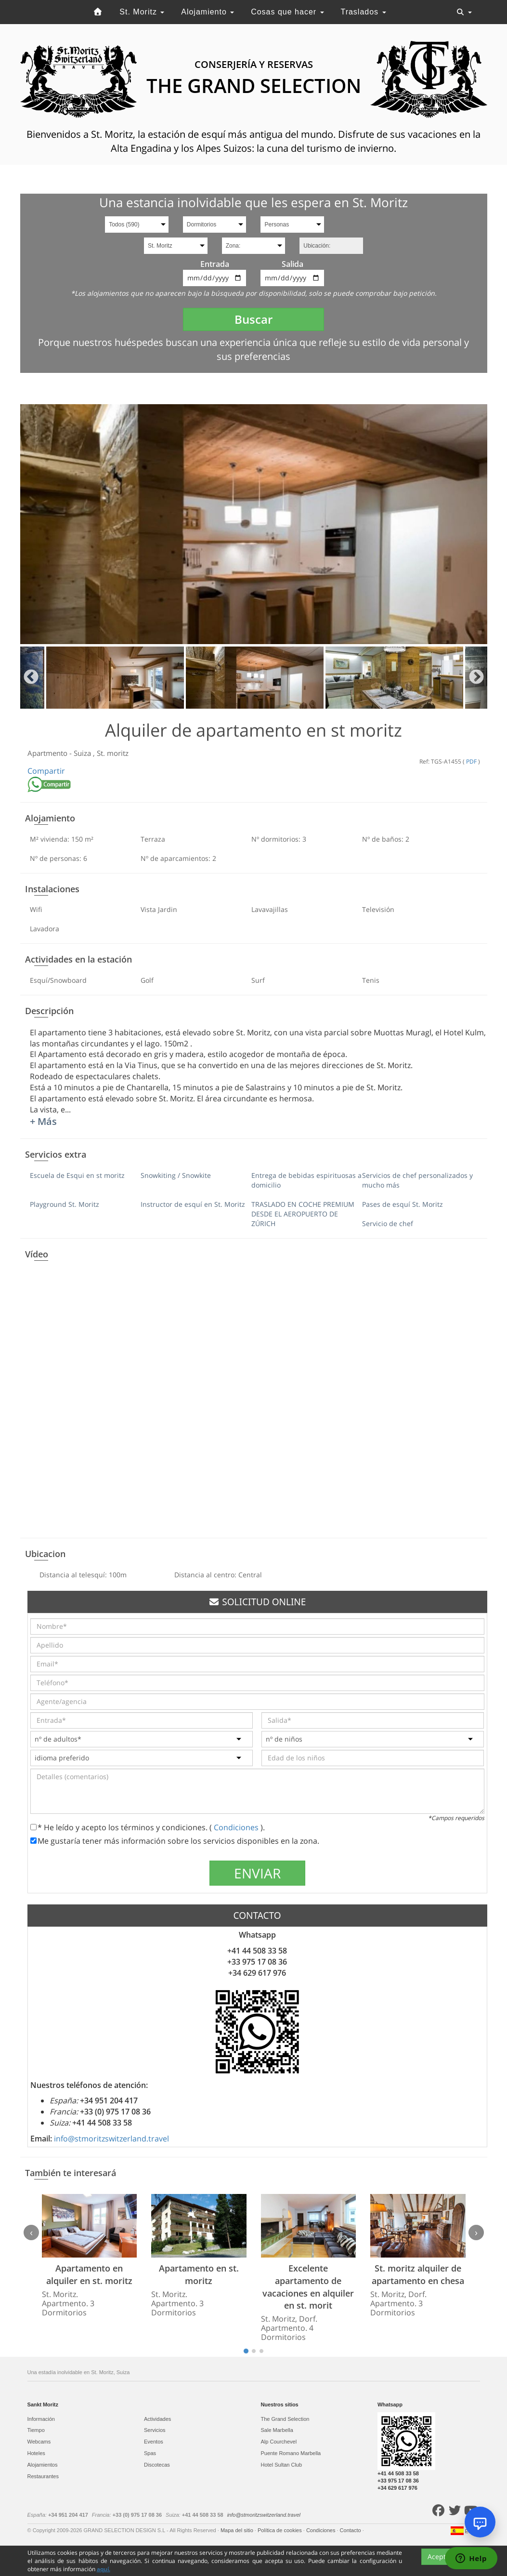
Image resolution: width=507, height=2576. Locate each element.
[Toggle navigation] (464, 12)
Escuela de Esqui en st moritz (77, 1175)
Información (41, 2419)
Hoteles (36, 2453)
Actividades (157, 2419)
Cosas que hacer (287, 12)
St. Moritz (141, 12)
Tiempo (36, 2430)
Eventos (153, 2441)
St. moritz (113, 753)
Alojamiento (207, 12)
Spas (150, 2453)
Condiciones (237, 1827)
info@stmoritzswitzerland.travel (111, 2138)
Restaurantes (43, 2476)
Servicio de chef (387, 1223)
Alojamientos (42, 2465)
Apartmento (48, 753)
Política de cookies (280, 2530)
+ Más (43, 1121)
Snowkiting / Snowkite (176, 1175)
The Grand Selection (285, 2419)
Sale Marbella (277, 2430)
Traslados (363, 12)
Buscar (253, 319)
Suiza (83, 753)
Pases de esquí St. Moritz (402, 1204)
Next (476, 678)
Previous (31, 678)
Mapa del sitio (238, 2530)
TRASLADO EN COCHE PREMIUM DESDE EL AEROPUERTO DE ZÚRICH (302, 1214)
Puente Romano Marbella (291, 2453)
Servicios (155, 2430)
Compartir (46, 771)
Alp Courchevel (279, 2441)
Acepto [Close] (439, 2556)
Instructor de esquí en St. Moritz (193, 1204)
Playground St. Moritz (64, 1204)
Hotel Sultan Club (281, 2465)
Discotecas (157, 2465)
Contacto (351, 2530)
